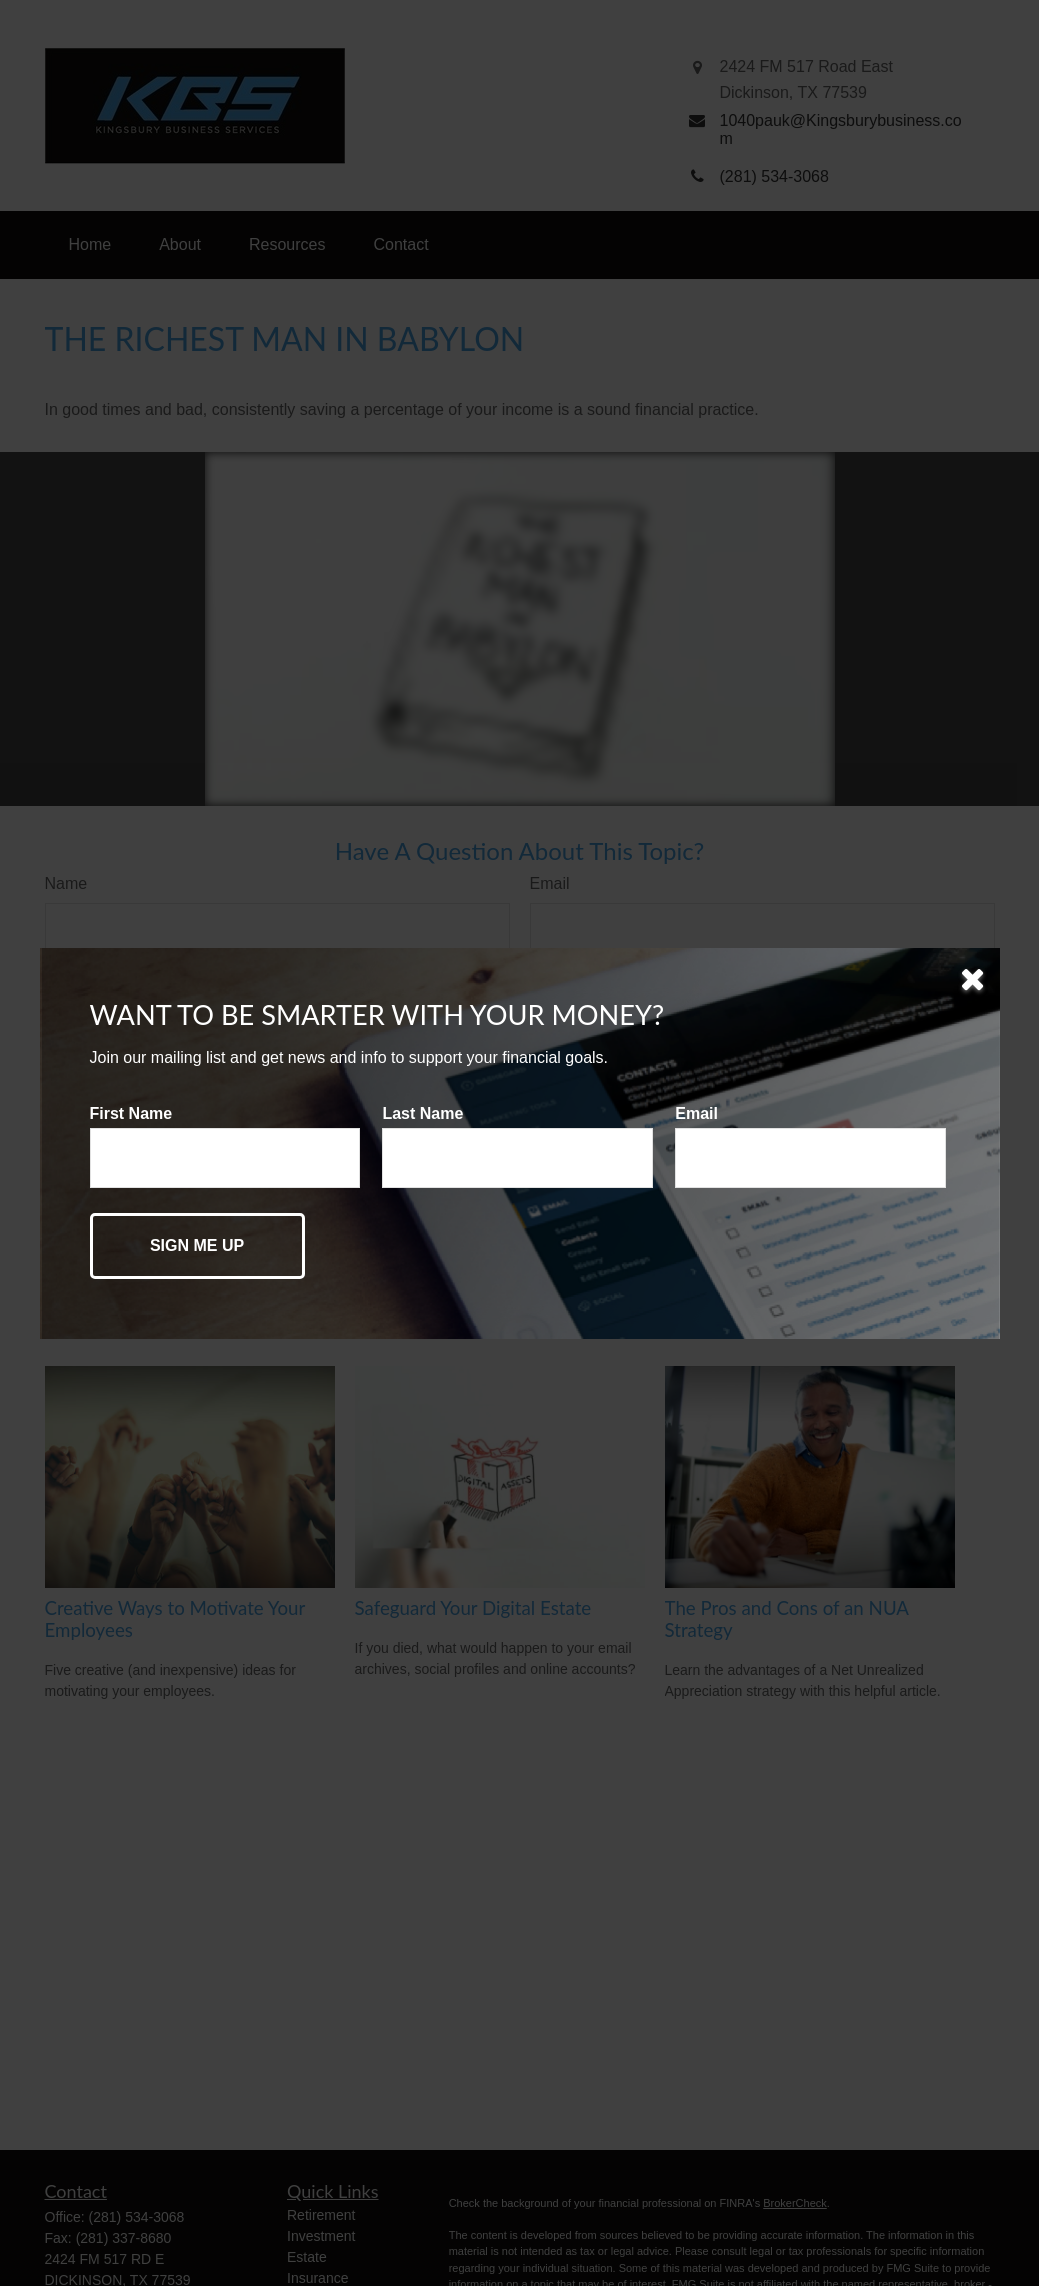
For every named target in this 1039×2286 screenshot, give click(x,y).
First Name (131, 1113)
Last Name (422, 1113)
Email (696, 1113)
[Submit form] (197, 1246)
